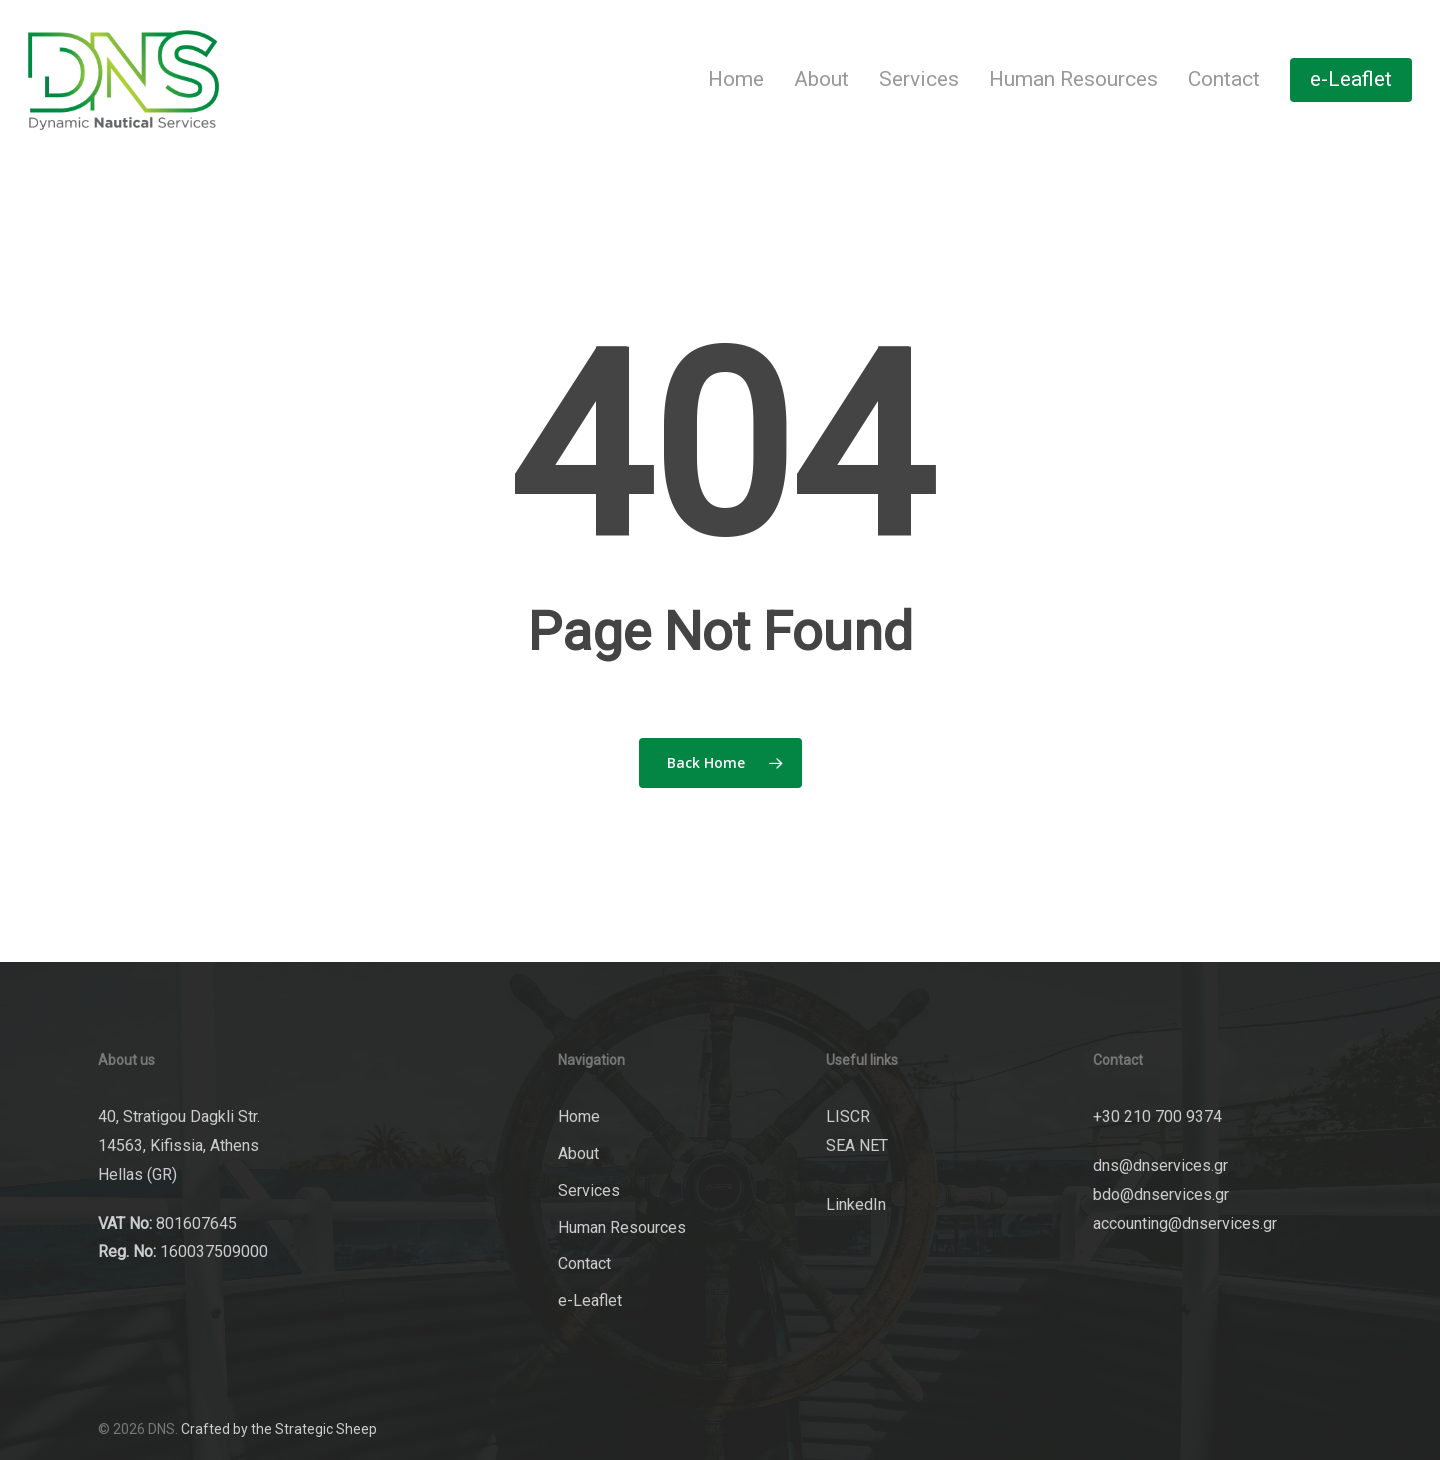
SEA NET (857, 1145)
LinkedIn (856, 1204)
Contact (584, 1263)
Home (579, 1116)
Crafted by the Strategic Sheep (279, 1429)
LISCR (848, 1116)
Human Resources (622, 1227)
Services (589, 1190)
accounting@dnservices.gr (1185, 1223)
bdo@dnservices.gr (1161, 1194)
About (578, 1153)
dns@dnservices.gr (1160, 1165)
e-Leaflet (590, 1300)
